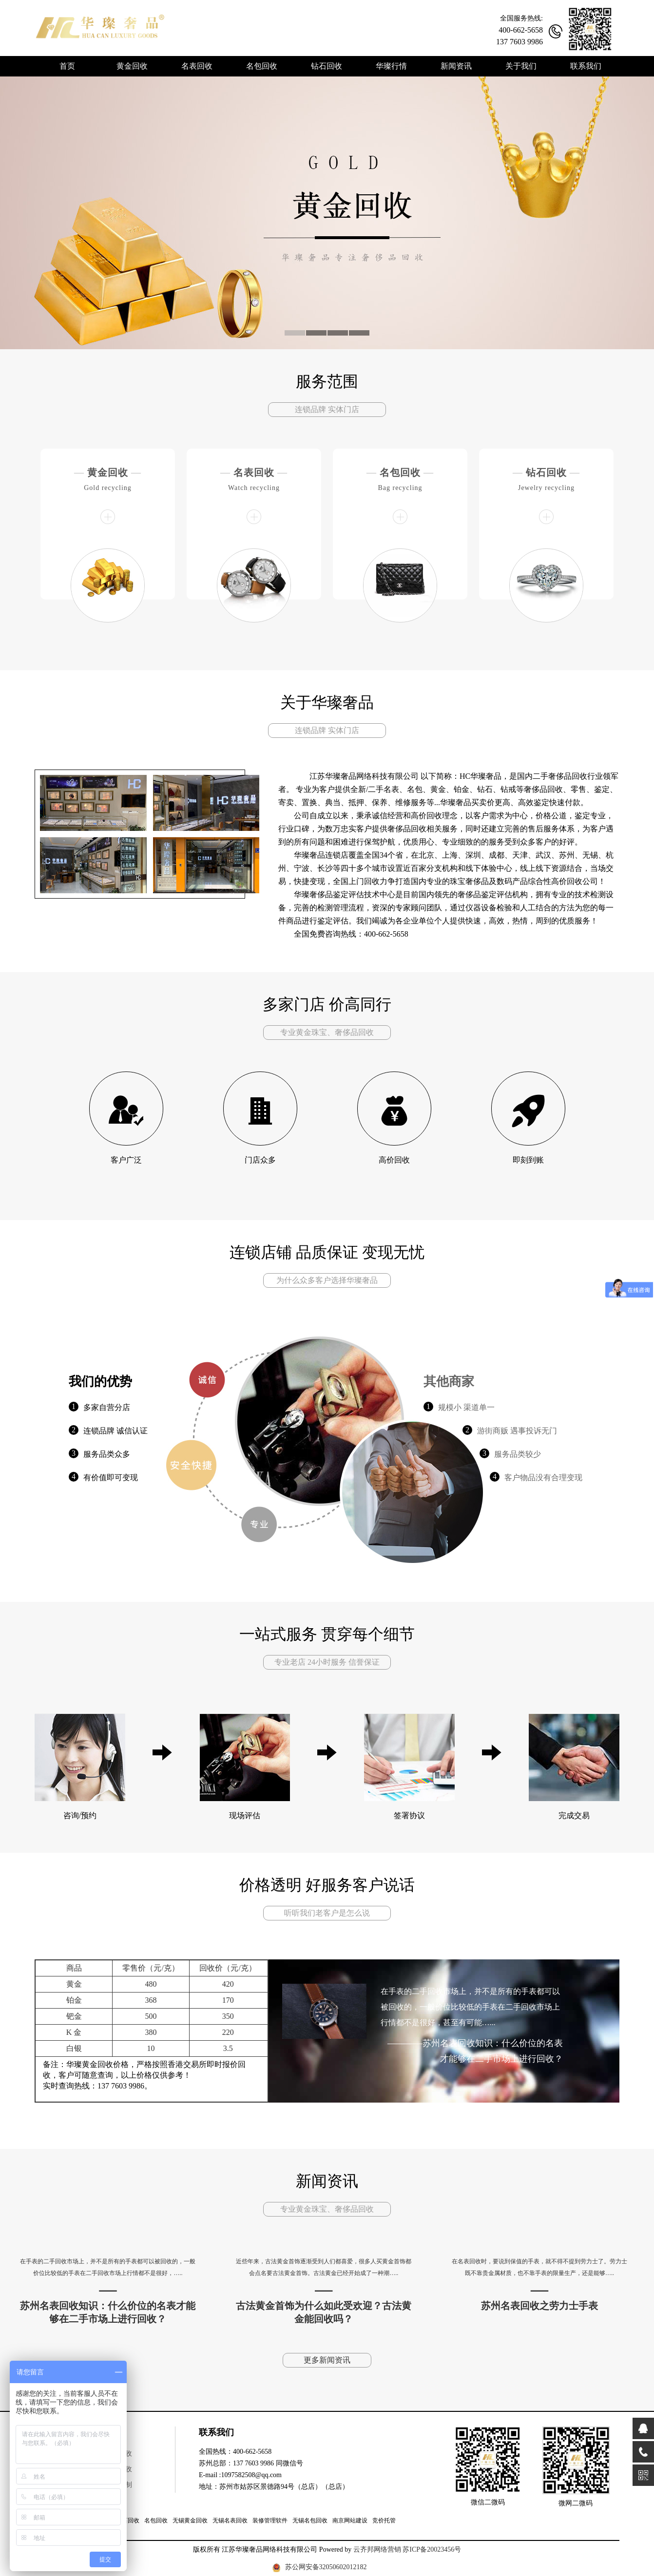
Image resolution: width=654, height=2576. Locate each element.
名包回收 (400, 472)
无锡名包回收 (309, 2520)
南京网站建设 (349, 2520)
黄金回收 (107, 472)
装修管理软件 (270, 2520)
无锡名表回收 (230, 2520)
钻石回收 (546, 472)
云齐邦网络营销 (377, 2549)
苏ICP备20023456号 (432, 2549)
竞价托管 (384, 2520)
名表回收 (253, 472)
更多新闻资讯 (327, 2360)
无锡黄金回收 (190, 2520)
